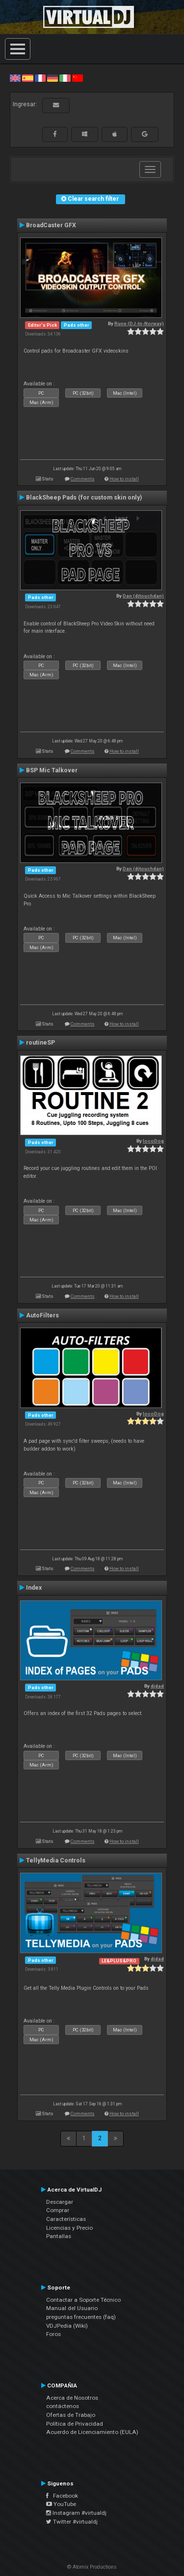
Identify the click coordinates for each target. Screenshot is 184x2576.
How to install (124, 478)
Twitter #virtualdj (72, 2521)
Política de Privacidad (74, 2423)
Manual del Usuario (72, 2308)
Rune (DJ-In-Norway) (139, 323)
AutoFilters (42, 1315)
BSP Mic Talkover (52, 770)
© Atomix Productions (92, 2567)
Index (34, 1587)
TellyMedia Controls (55, 1860)
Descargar (59, 2201)
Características (66, 2219)
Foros (53, 2334)
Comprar (57, 2210)
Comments (83, 478)
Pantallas (58, 2236)
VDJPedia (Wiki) (67, 2325)
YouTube (61, 2504)
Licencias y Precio (69, 2227)
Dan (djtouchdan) (143, 595)
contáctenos (62, 2406)
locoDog (153, 1141)
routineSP (40, 1042)
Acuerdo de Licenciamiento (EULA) (92, 2432)
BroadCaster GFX (51, 225)
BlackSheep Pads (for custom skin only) (84, 497)
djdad (157, 1686)
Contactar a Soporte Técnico (83, 2299)
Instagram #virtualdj (76, 2512)
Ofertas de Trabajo (70, 2414)
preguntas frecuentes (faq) (81, 2317)
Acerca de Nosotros (72, 2397)
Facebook (62, 2495)
